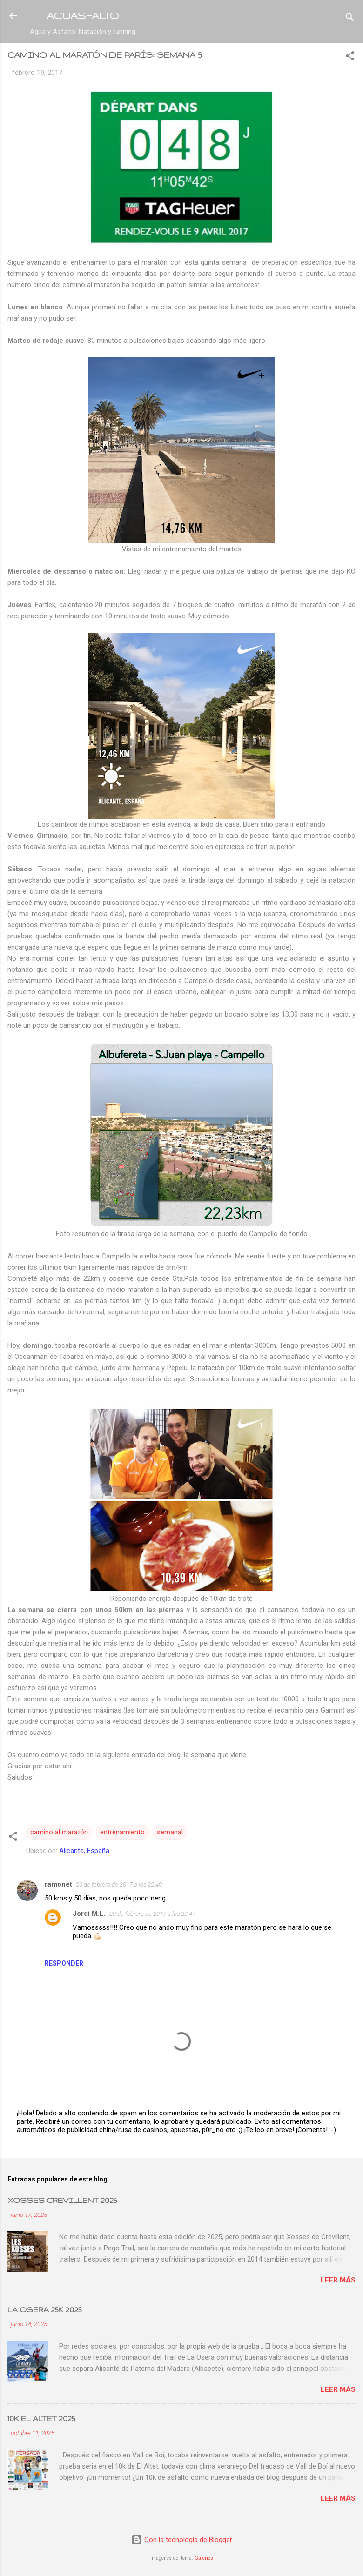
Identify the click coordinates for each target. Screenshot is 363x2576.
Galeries (204, 2558)
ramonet (58, 1884)
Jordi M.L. (89, 1913)
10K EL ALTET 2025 (41, 2418)
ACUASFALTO (83, 15)
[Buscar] (350, 19)
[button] (350, 57)
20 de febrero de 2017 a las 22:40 (119, 1884)
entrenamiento (122, 1832)
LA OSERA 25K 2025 (44, 2310)
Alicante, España (84, 1851)
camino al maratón (59, 1832)
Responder (64, 1963)
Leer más (338, 2280)
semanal (170, 1832)
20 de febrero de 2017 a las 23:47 (152, 1913)
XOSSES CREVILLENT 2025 (62, 2200)
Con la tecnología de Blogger (181, 2540)
